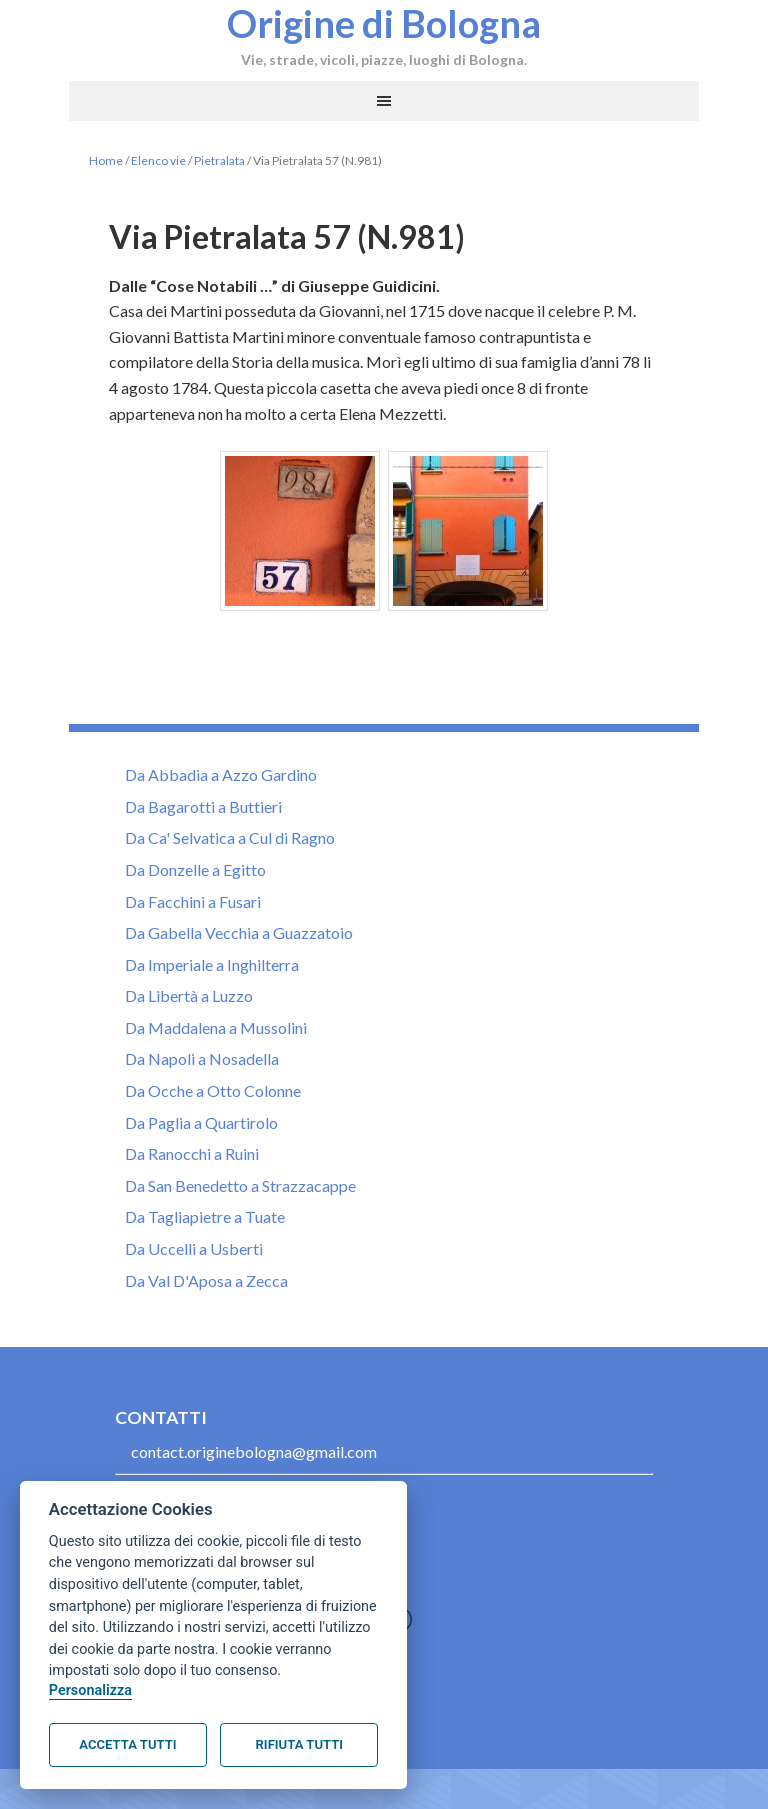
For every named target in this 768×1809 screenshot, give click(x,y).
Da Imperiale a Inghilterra (212, 964)
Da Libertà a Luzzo (189, 995)
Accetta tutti (127, 1744)
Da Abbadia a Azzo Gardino (221, 774)
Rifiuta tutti (299, 1744)
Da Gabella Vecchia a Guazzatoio (239, 932)
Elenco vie (158, 160)
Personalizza (90, 1690)
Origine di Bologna (384, 23)
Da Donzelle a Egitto (195, 869)
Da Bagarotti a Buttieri (203, 806)
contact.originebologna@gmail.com (254, 1451)
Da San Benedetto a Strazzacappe (240, 1185)
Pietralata (219, 160)
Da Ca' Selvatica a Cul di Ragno (230, 837)
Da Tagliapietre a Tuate (205, 1216)
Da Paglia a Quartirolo (201, 1122)
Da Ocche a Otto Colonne (213, 1090)
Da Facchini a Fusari (193, 901)
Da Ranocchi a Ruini (192, 1153)
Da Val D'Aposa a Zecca (206, 1280)
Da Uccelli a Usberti (194, 1248)
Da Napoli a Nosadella (202, 1058)
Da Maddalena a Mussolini (216, 1027)
